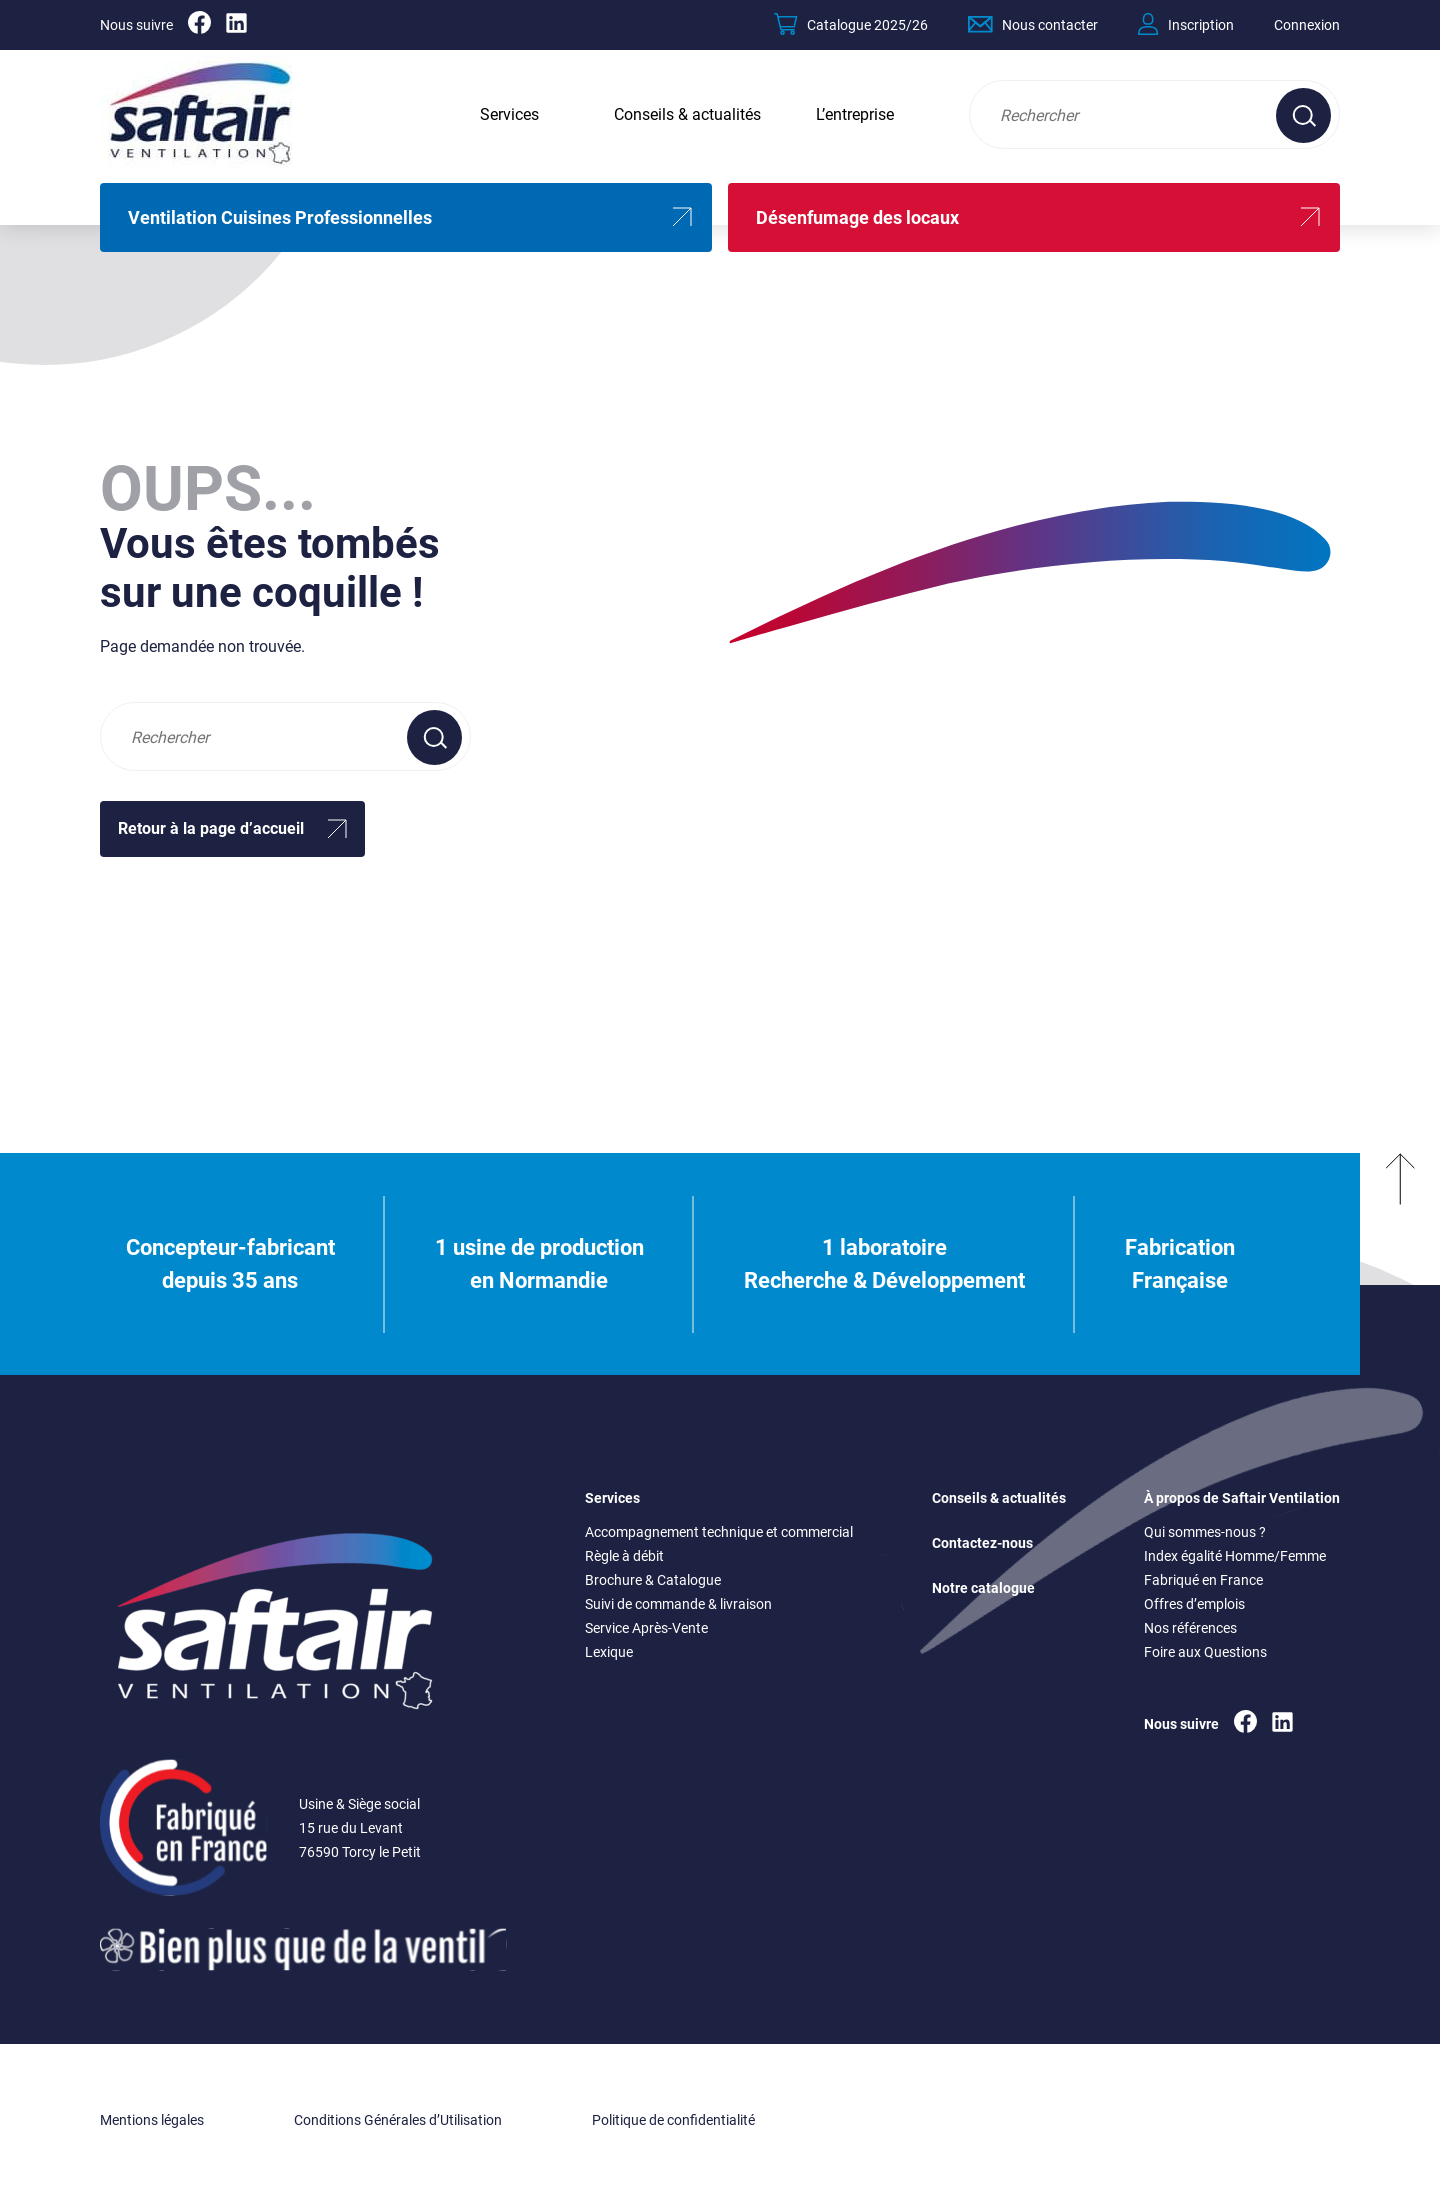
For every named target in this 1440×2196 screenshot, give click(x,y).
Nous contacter (1033, 24)
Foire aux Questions (1205, 1652)
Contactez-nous (982, 1543)
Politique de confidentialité (673, 2120)
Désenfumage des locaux (857, 217)
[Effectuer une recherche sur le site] (1303, 115)
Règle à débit (624, 1556)
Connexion (1307, 25)
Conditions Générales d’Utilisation (398, 2120)
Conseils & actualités (687, 114)
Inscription (1186, 24)
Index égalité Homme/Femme (1235, 1556)
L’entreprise (855, 114)
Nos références (1190, 1628)
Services (509, 114)
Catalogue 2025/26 (851, 24)
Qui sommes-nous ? (1205, 1532)
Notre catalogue (983, 1588)
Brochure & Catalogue (653, 1580)
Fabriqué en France (1203, 1580)
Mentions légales (152, 2120)
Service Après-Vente (646, 1628)
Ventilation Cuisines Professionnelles (280, 217)
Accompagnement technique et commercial (719, 1532)
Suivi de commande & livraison (678, 1604)
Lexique (609, 1652)
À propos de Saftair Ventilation (1242, 1498)
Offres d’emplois (1194, 1604)
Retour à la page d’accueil (211, 828)
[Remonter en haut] (1400, 1264)
